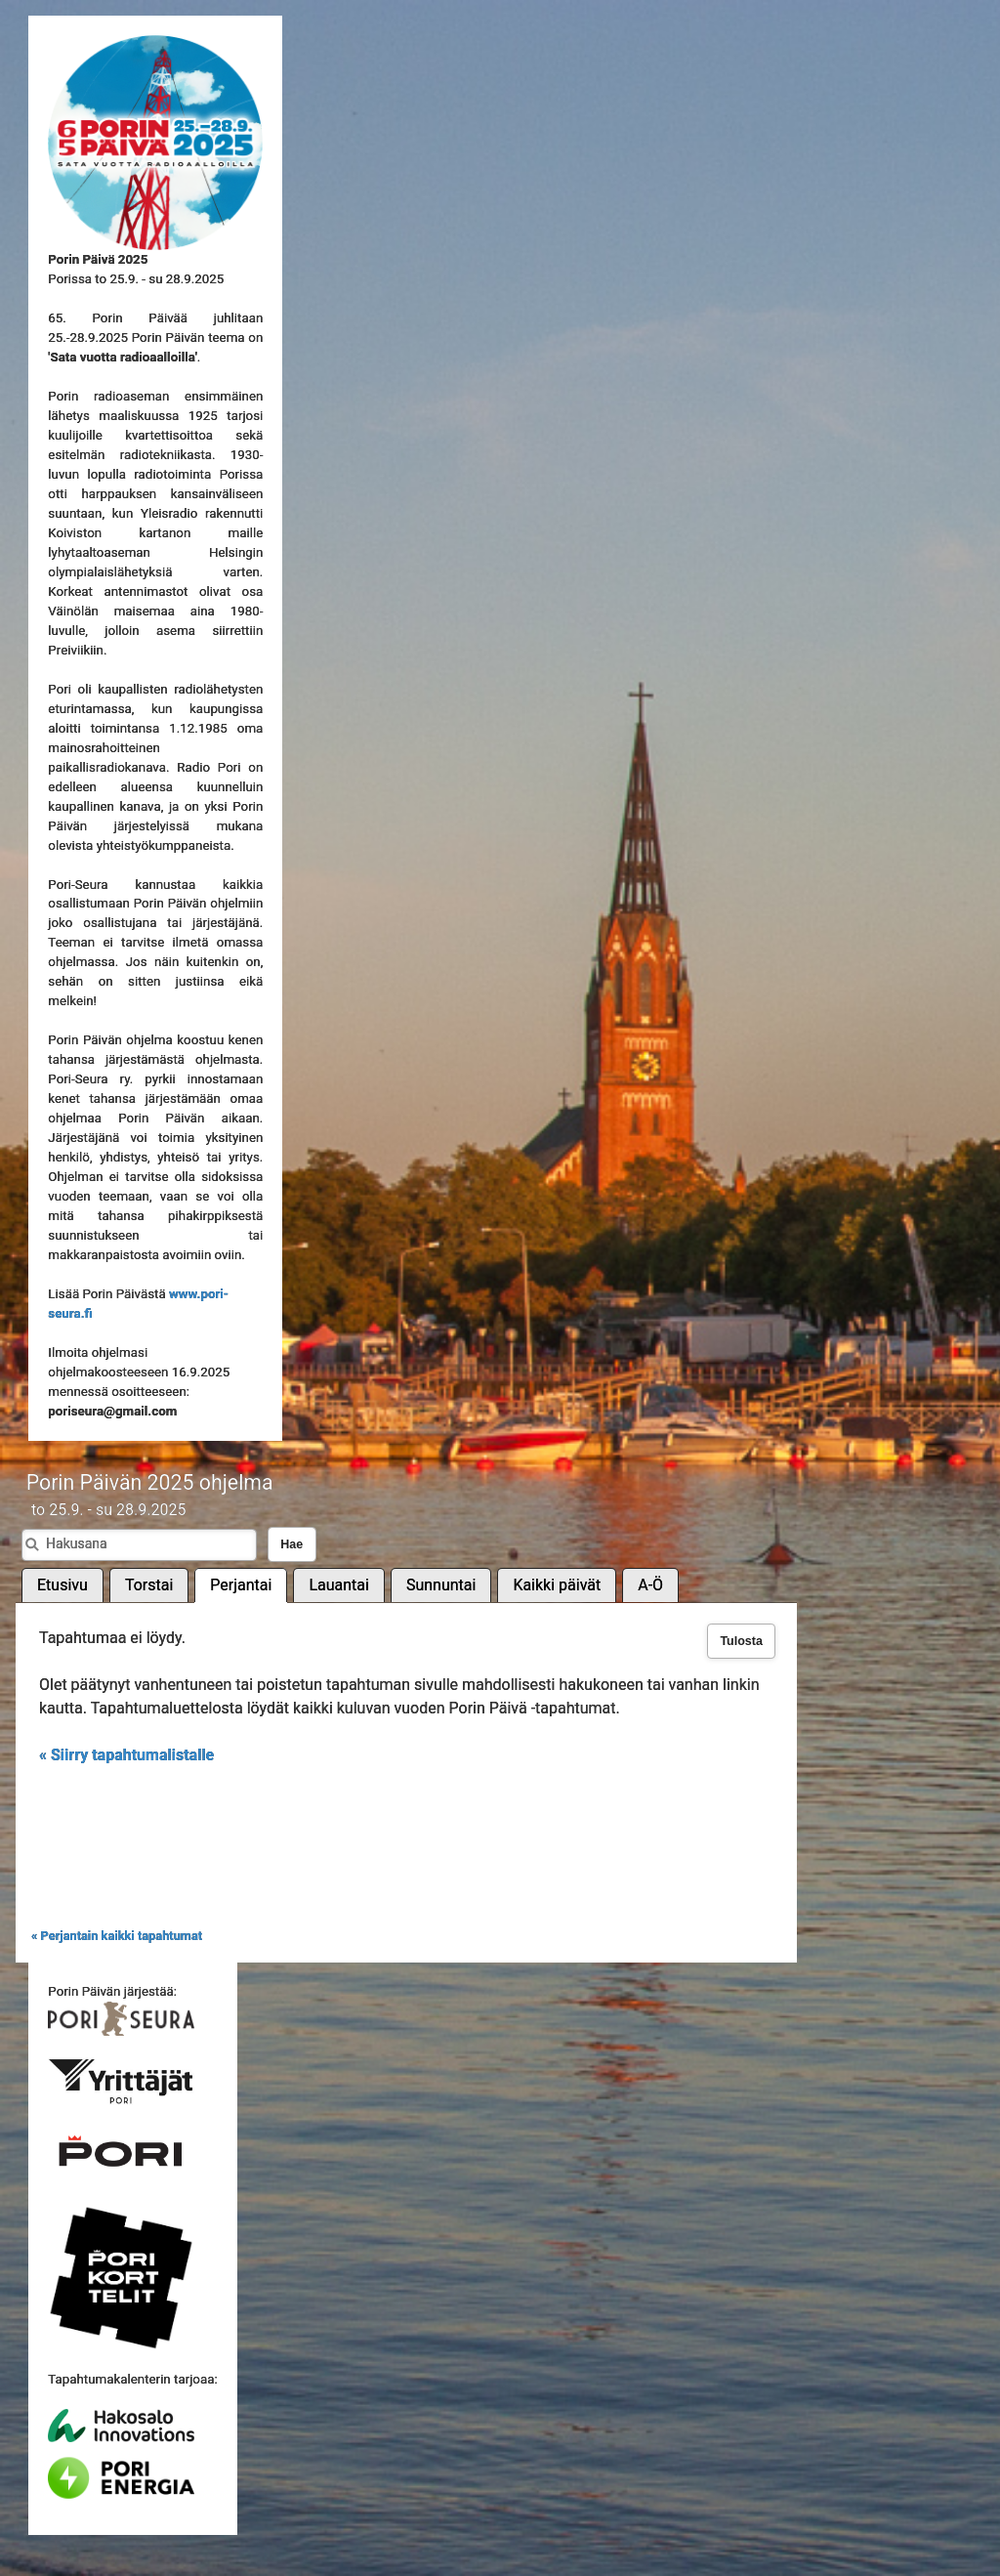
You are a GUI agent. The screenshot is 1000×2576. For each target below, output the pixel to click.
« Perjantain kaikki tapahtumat (116, 1935)
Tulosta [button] (741, 1641)
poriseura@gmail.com (112, 1411)
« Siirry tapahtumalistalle (126, 1755)
